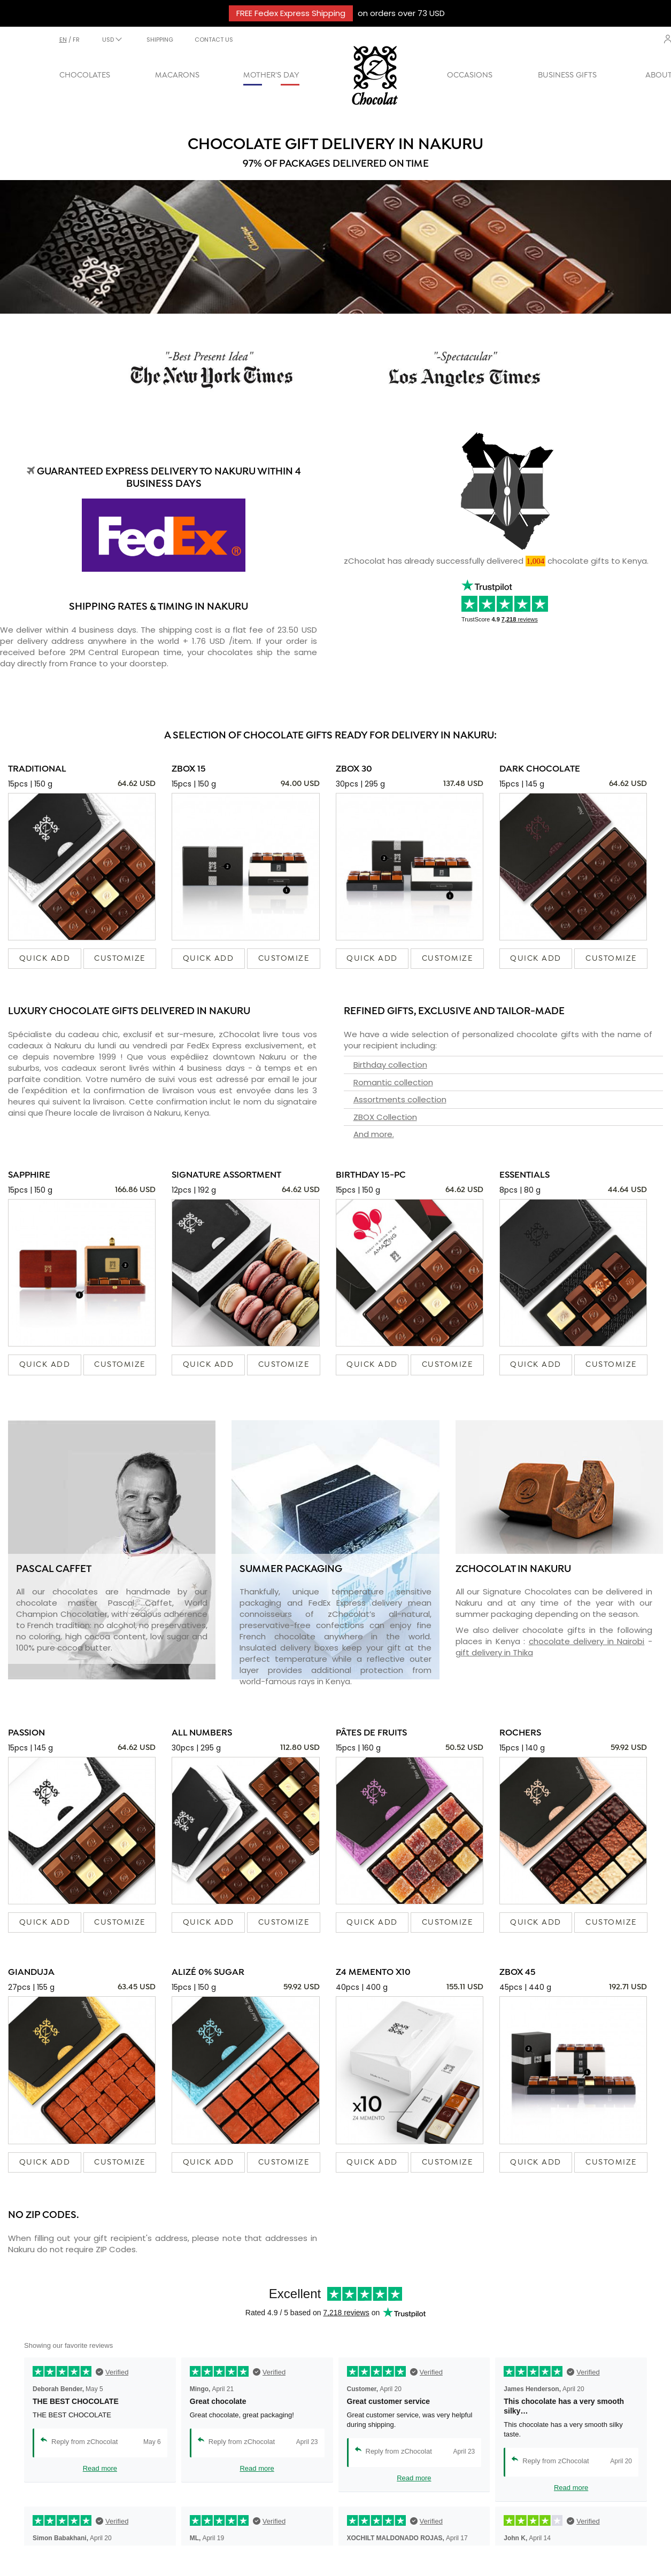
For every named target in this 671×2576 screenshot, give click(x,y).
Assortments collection (399, 1099)
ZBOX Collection (385, 1117)
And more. (373, 1134)
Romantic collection (393, 1082)
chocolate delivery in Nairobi (587, 1641)
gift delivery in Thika (494, 1652)
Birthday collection (390, 1064)
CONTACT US (214, 39)
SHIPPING (159, 39)
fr (76, 39)
